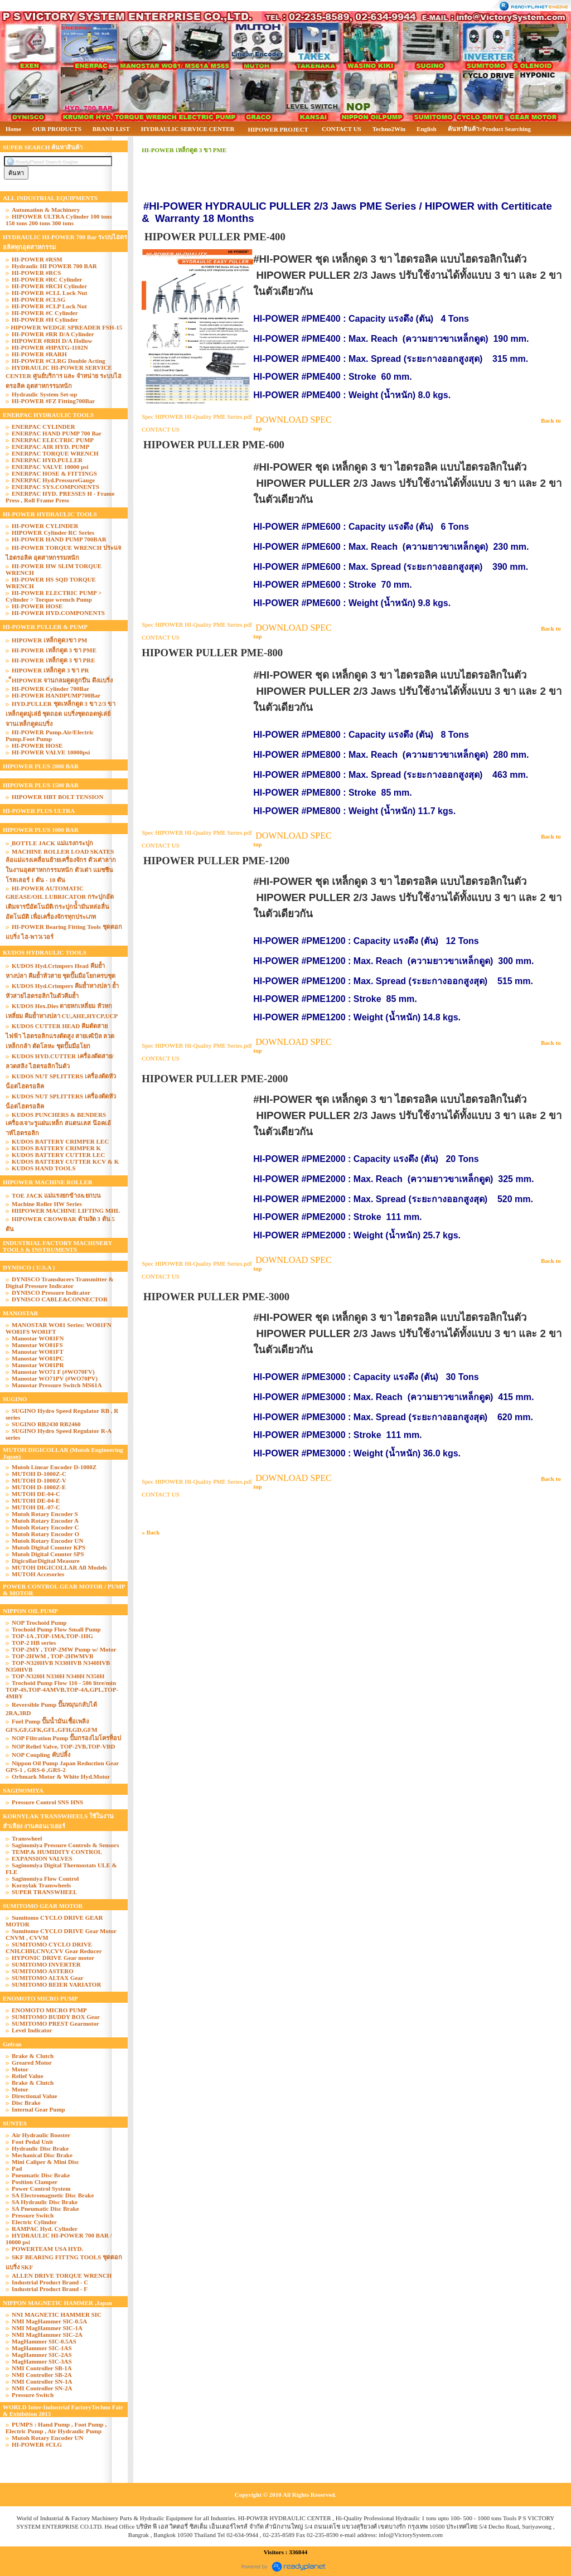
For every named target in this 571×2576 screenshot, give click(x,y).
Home (13, 128)
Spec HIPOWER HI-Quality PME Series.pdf (197, 416)
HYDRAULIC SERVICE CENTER (188, 128)
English (426, 128)
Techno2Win (388, 128)
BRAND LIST (111, 128)
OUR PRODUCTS (56, 128)
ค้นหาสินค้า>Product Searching (489, 128)
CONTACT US (341, 128)
